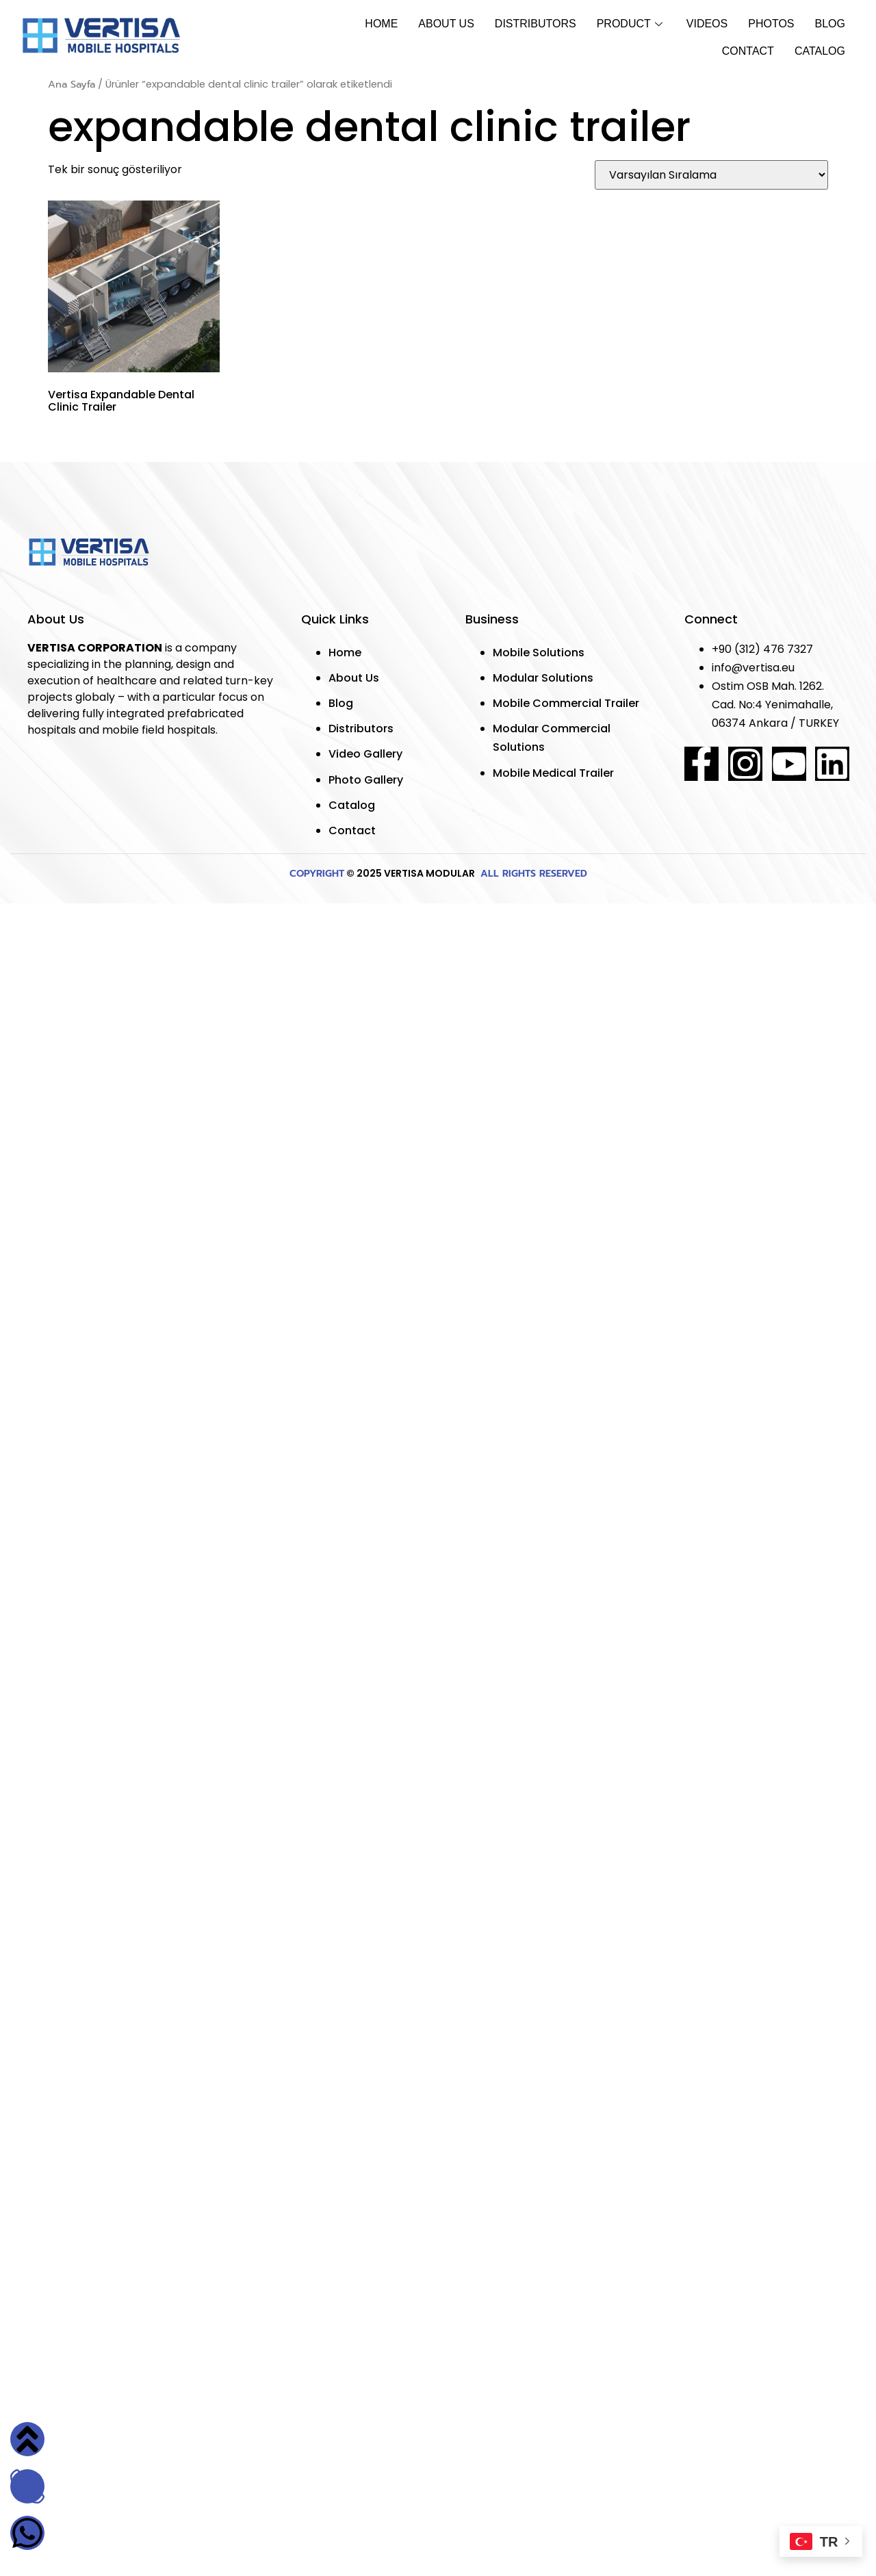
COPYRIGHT (316, 873)
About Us (446, 23)
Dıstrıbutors (535, 23)
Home (381, 23)
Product (631, 23)
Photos (771, 23)
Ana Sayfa (71, 84)
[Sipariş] (711, 175)
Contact (748, 51)
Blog (830, 23)
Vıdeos (706, 23)
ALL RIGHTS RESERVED (532, 873)
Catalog (820, 51)
